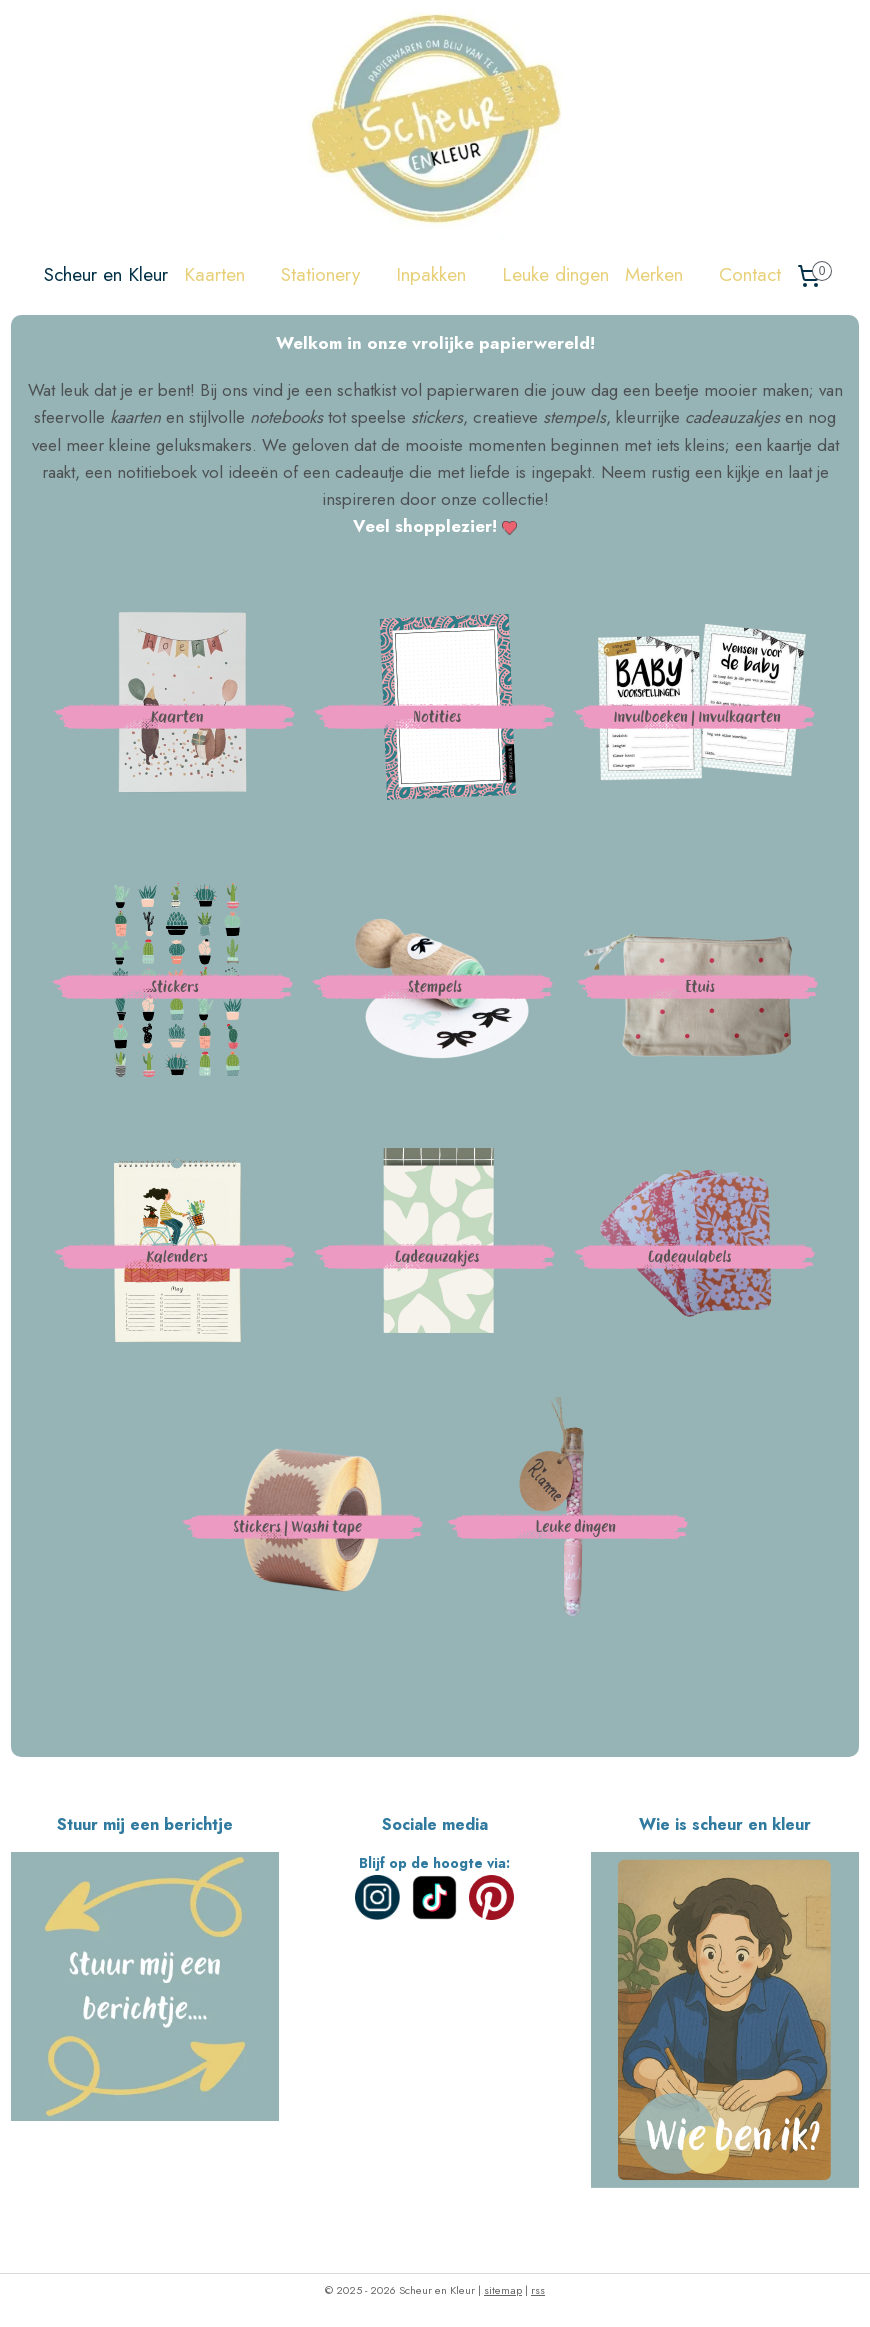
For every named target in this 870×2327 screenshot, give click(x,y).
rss (538, 2290)
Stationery (330, 274)
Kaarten (224, 274)
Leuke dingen (555, 274)
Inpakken (441, 274)
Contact (750, 274)
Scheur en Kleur (106, 274)
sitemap (503, 2290)
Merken (664, 274)
